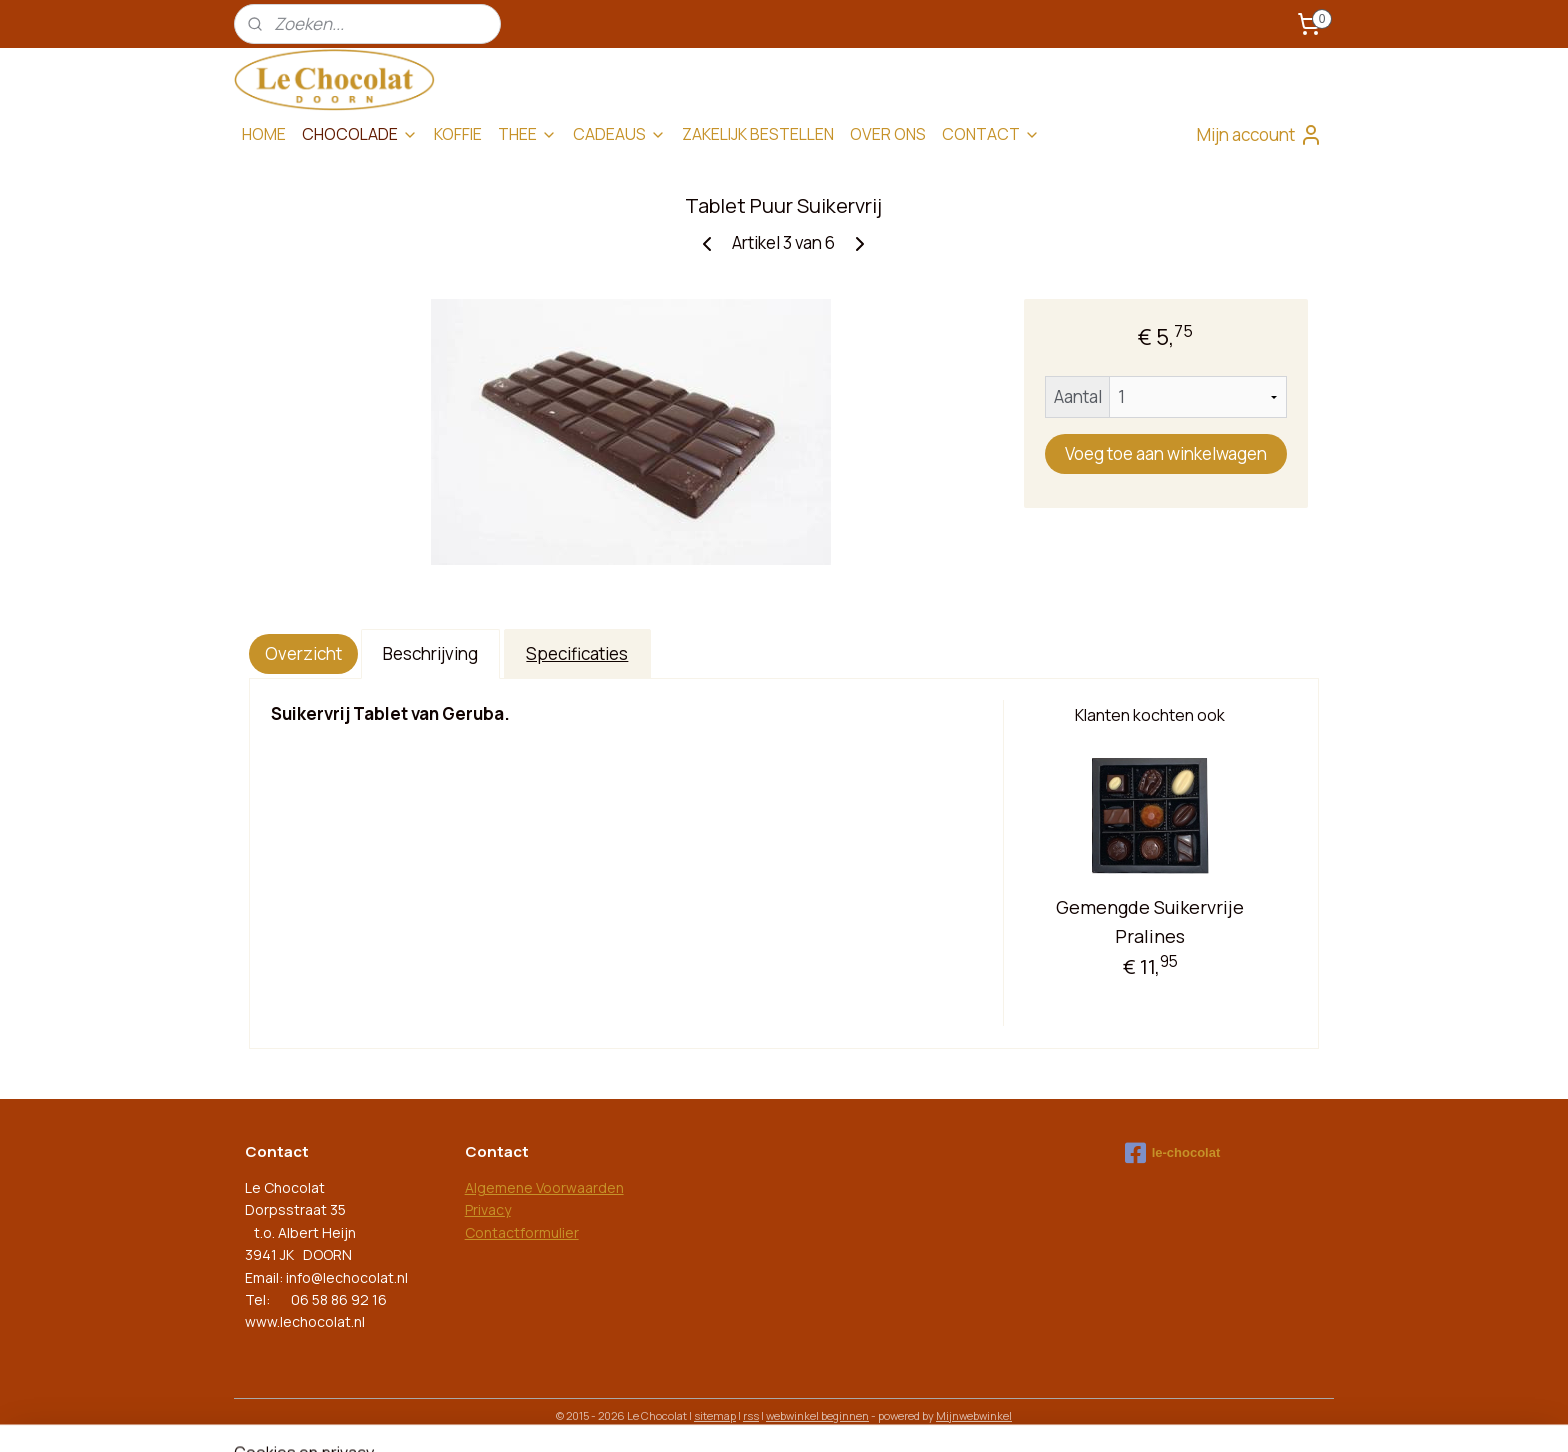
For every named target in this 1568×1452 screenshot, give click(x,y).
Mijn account (1260, 135)
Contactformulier (522, 1232)
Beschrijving (430, 653)
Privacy (488, 1209)
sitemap (715, 1415)
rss (751, 1415)
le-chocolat (1173, 1153)
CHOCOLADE (360, 134)
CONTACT (991, 134)
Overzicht (303, 653)
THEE (527, 134)
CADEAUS (619, 134)
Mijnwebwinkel (974, 1415)
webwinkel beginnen (817, 1415)
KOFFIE (458, 134)
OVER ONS (888, 134)
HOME (264, 134)
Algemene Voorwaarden (544, 1187)
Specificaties (578, 653)
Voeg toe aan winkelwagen (1166, 453)
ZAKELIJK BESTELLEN (758, 134)
